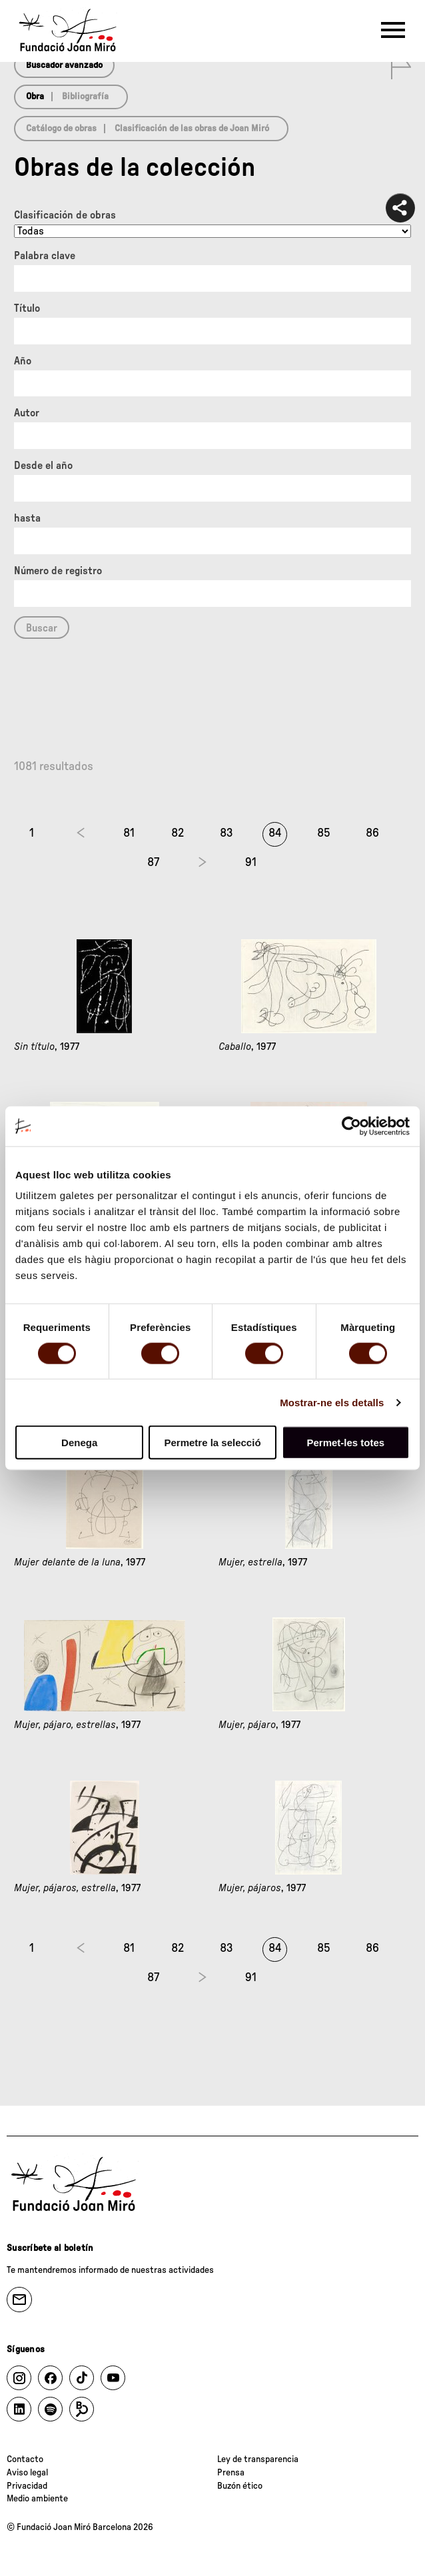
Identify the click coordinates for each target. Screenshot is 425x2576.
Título (27, 308)
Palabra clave (44, 255)
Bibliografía (85, 96)
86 (372, 833)
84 (275, 833)
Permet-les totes (345, 1442)
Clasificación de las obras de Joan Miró (192, 128)
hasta (27, 518)
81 (129, 833)
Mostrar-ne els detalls (332, 1402)
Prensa (230, 2472)
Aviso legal (27, 2472)
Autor (26, 413)
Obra (35, 96)
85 (323, 833)
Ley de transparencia (257, 2459)
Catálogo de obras (61, 128)
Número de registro (58, 571)
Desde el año (43, 465)
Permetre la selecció (212, 1442)
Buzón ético (239, 2486)
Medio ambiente (37, 2498)
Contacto (25, 2459)
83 (226, 833)
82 (177, 833)
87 (153, 863)
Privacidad (27, 2486)
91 (250, 863)
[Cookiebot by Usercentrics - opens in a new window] (351, 1126)
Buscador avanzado (64, 65)
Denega (79, 1442)
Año (22, 361)
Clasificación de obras (65, 215)
